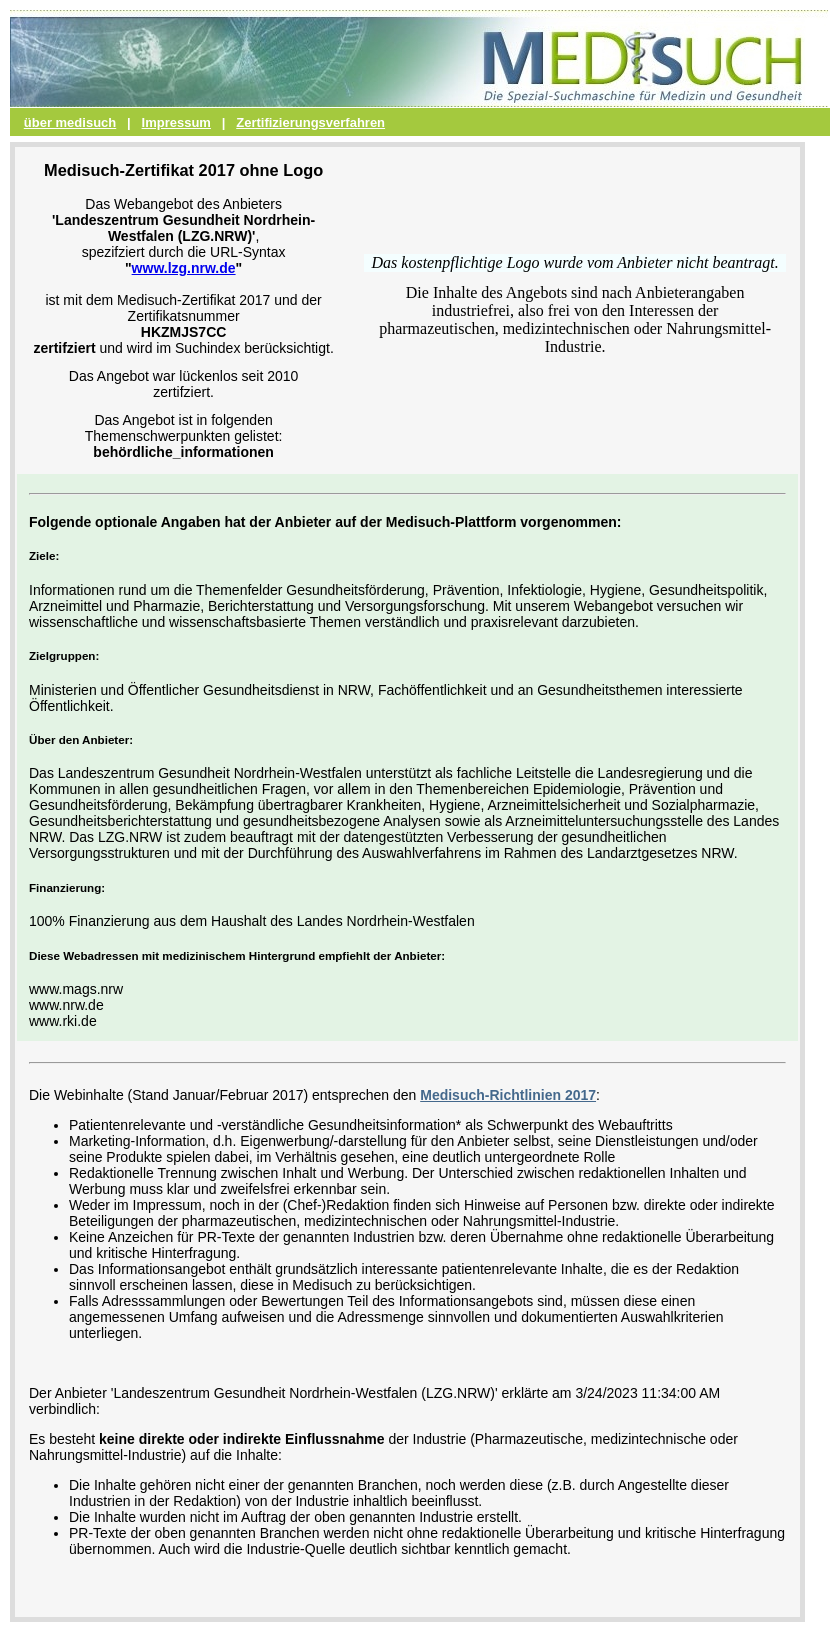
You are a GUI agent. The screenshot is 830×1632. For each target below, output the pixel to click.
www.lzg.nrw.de (184, 268)
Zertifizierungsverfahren (310, 122)
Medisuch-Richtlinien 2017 (508, 1095)
